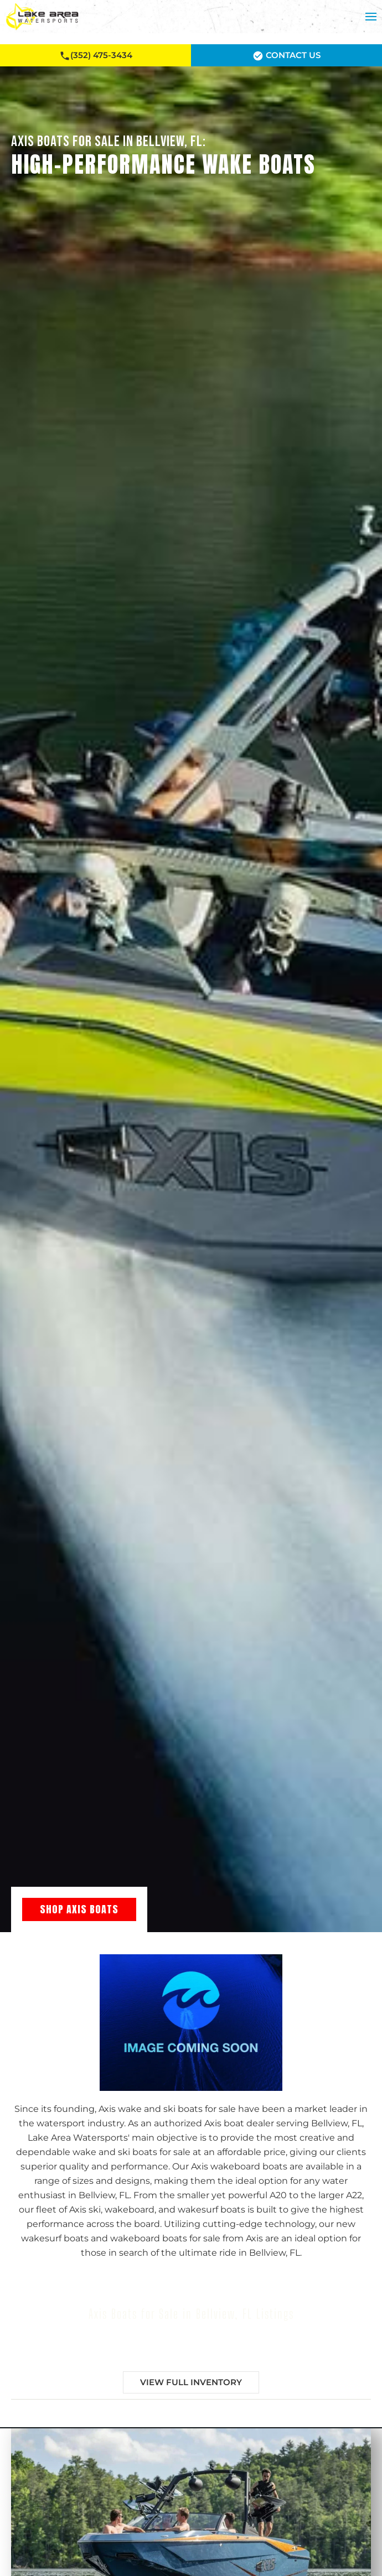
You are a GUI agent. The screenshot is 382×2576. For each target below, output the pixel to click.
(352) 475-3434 (95, 55)
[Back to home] (42, 16)
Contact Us (286, 55)
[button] (370, 16)
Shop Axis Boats (79, 1909)
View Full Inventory (191, 2382)
